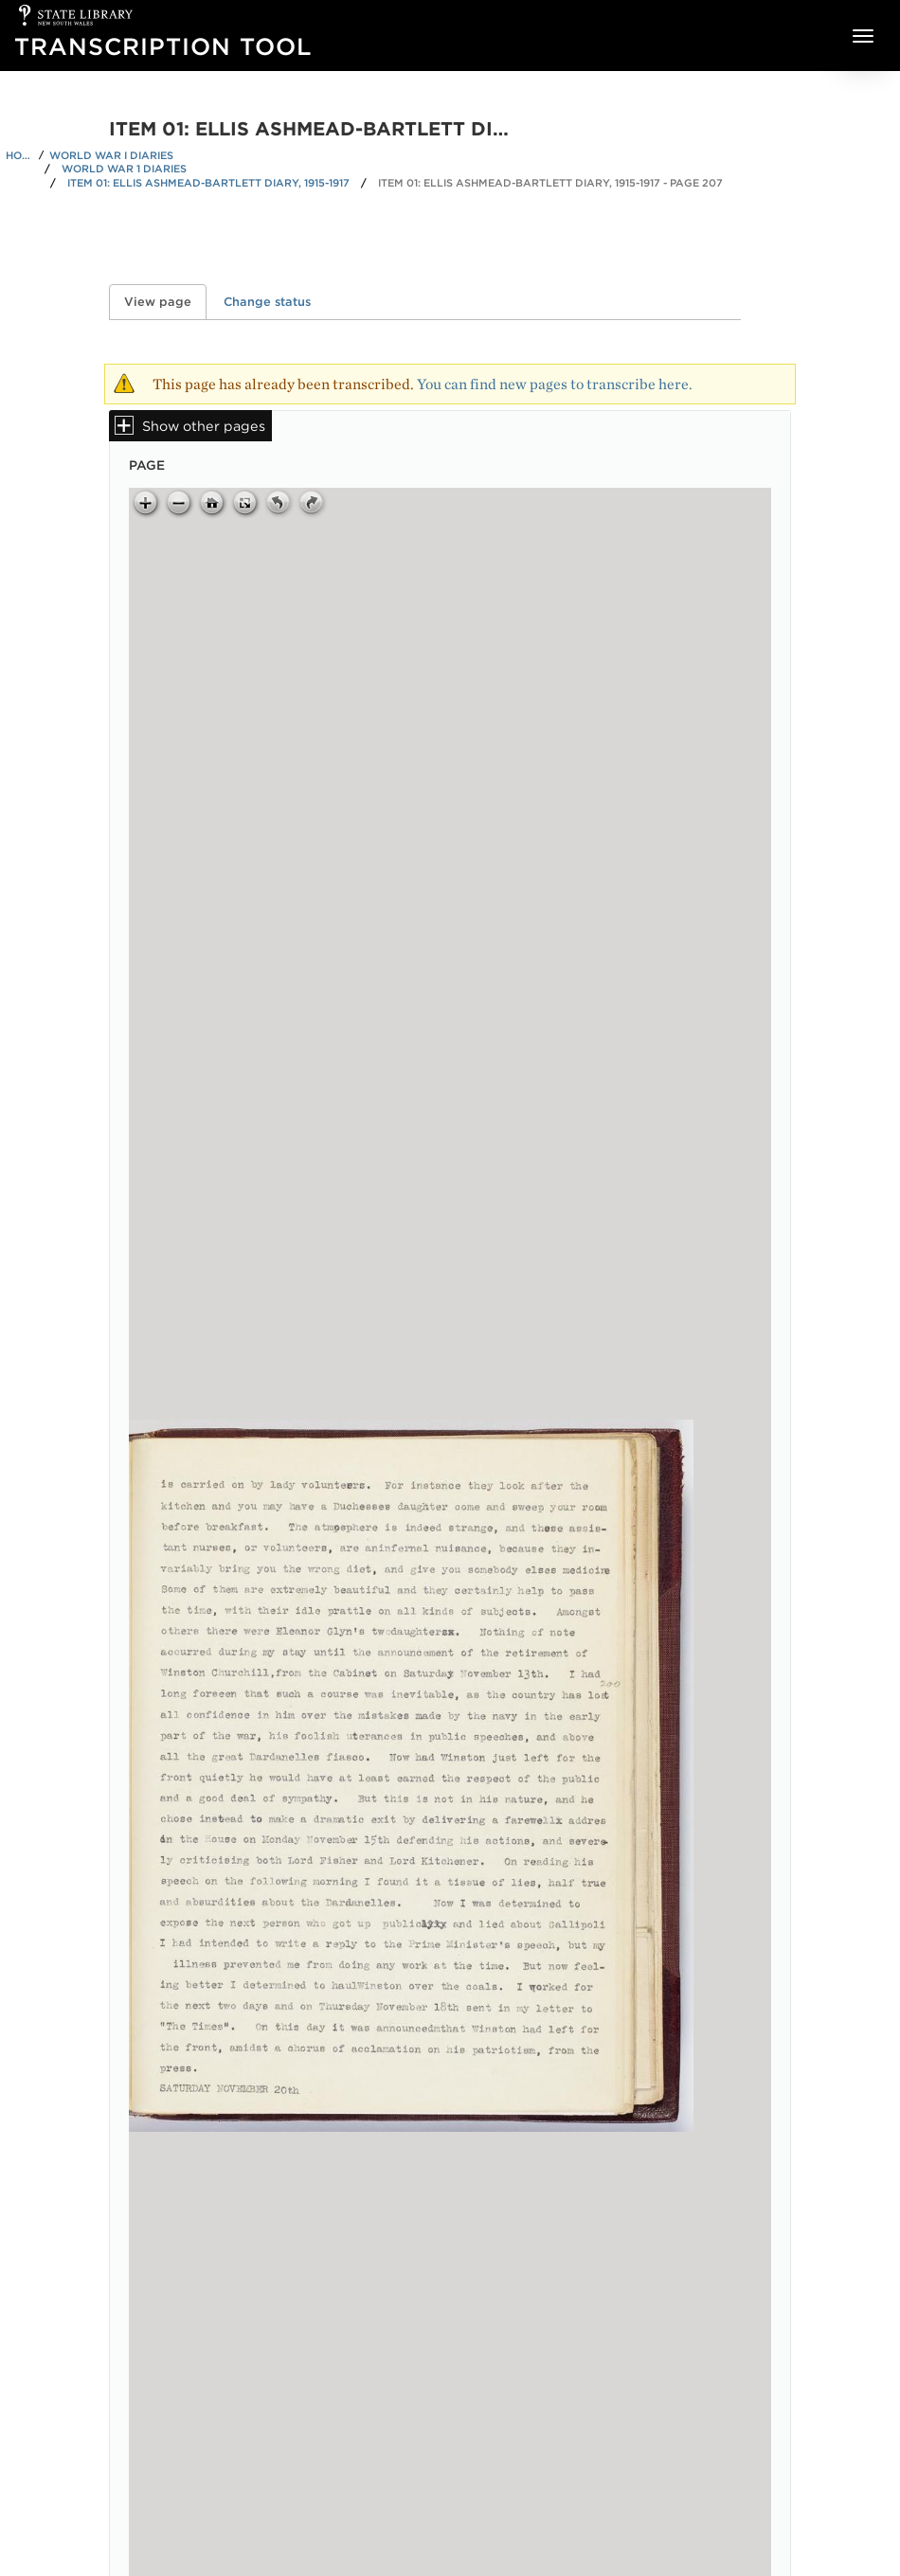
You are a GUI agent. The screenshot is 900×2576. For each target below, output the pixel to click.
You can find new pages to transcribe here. (555, 384)
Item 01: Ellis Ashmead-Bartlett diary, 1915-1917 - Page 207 (550, 182)
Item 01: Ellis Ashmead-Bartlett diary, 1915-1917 (208, 182)
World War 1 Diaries (124, 168)
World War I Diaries (111, 155)
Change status (267, 302)
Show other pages (203, 426)
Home (19, 155)
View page (165, 302)
